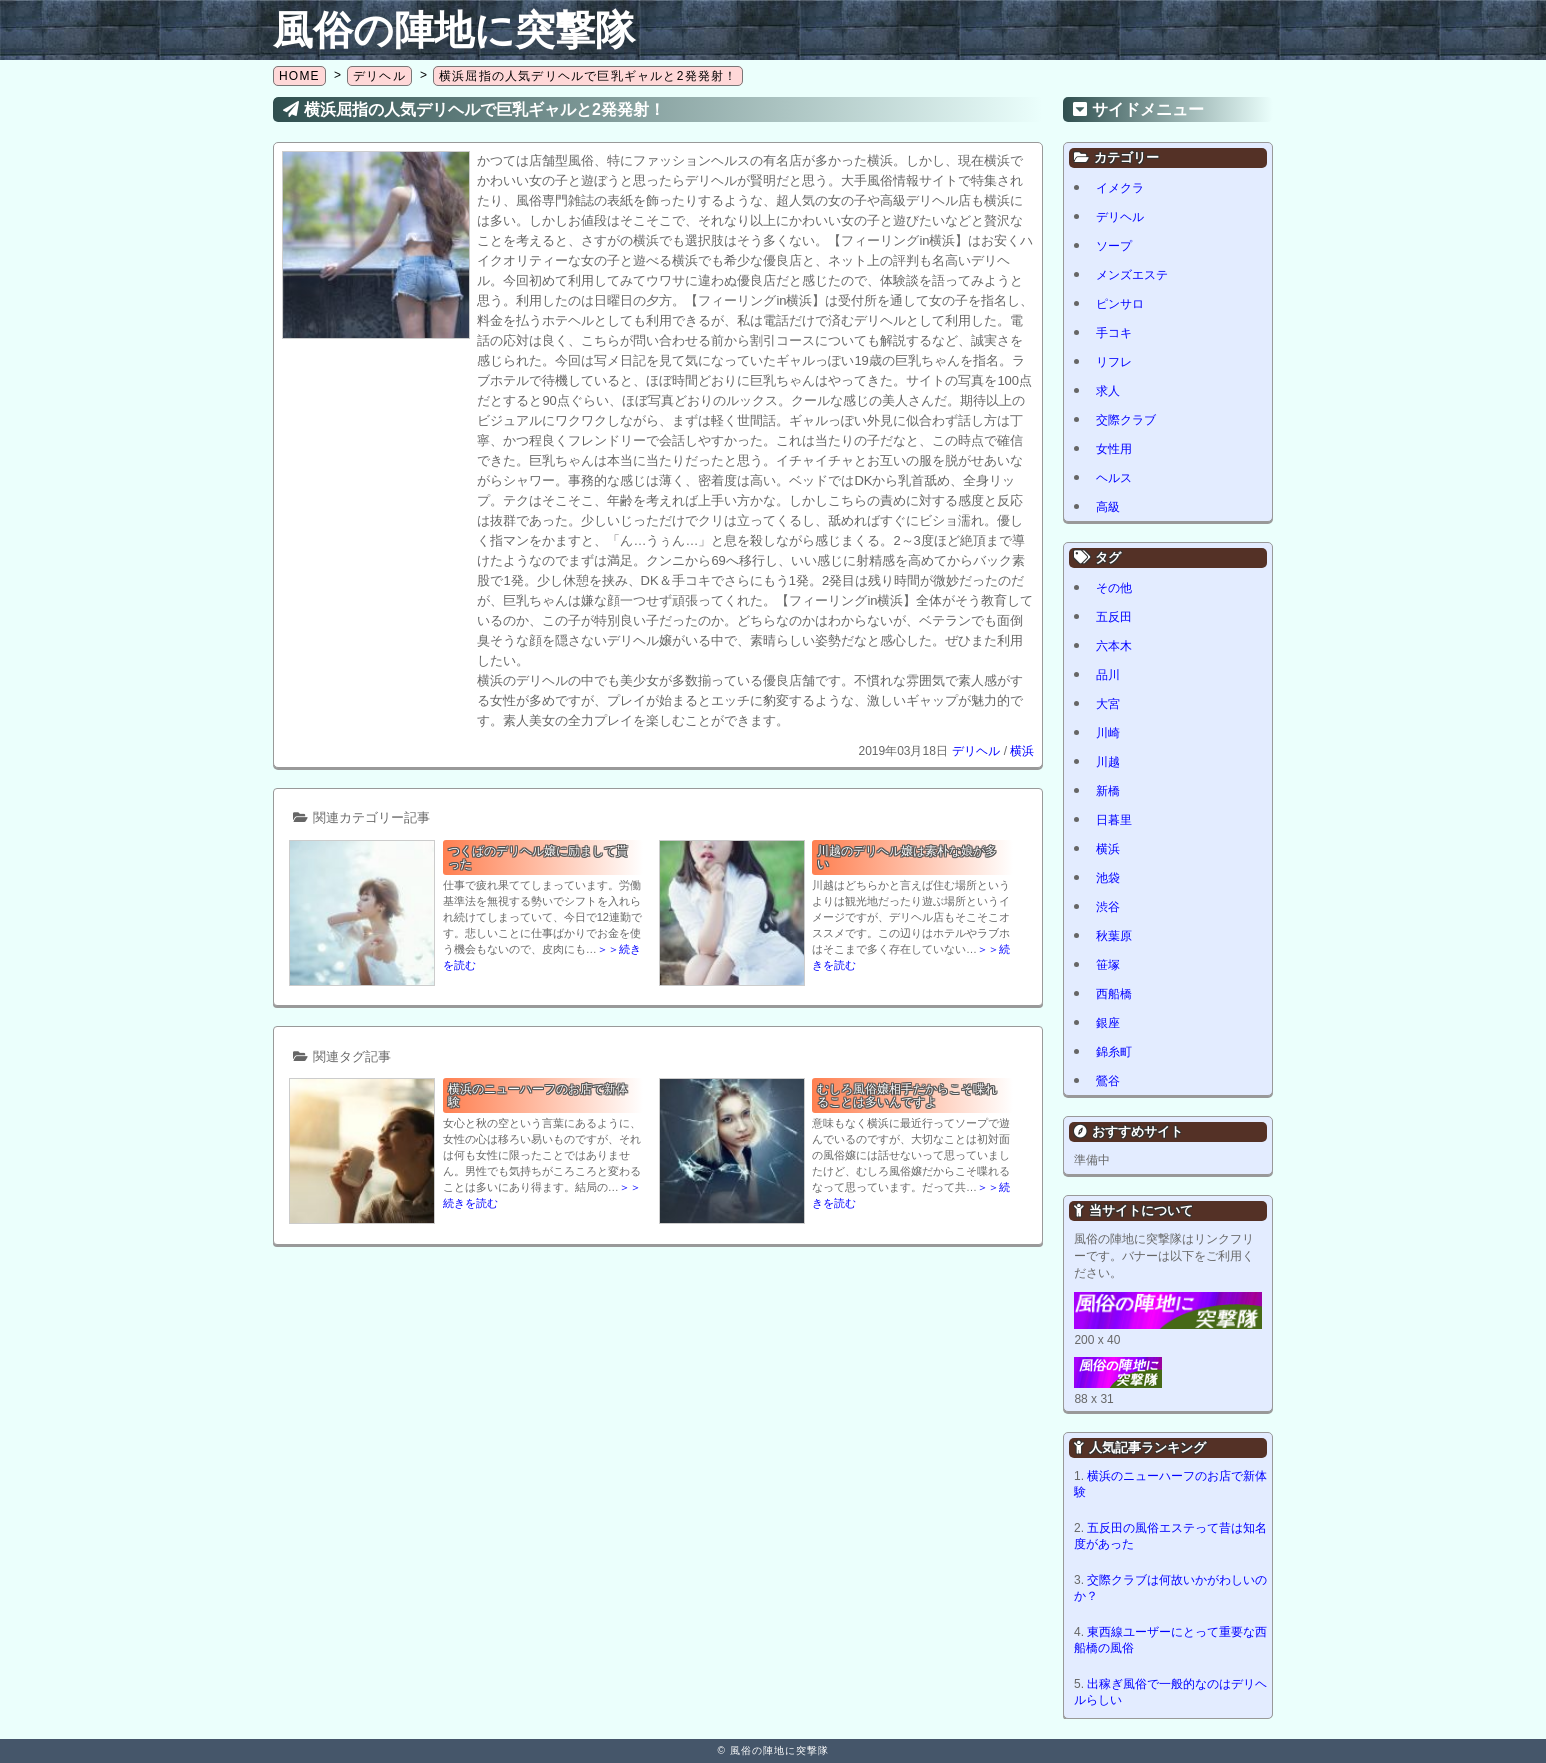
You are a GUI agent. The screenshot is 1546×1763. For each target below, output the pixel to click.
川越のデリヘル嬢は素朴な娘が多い (907, 857)
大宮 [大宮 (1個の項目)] (1108, 704)
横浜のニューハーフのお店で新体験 (538, 1095)
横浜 (1022, 751)
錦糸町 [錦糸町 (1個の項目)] (1114, 1052)
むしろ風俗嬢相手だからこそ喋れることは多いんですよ (907, 1095)
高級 (1108, 507)
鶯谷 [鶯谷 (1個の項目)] (1108, 1081)
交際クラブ (1126, 420)
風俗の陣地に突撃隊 (454, 30)
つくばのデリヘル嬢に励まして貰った (538, 857)
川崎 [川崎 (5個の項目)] (1108, 733)
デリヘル (976, 751)
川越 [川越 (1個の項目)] (1108, 762)
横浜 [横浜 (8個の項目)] (1108, 849)
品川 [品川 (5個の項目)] (1108, 675)
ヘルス (1114, 478)
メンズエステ (1132, 275)
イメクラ (1120, 188)
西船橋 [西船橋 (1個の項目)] (1114, 994)
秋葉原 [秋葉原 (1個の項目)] (1114, 936)
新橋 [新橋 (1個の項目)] (1108, 791)
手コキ (1114, 333)
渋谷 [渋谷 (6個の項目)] (1108, 907)
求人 (1108, 391)
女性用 (1114, 449)
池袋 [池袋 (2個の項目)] (1108, 878)
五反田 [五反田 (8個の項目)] (1114, 617)
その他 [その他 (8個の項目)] (1114, 588)
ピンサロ (1120, 304)
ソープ (1114, 246)
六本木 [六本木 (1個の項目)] (1114, 646)
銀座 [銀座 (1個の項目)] (1108, 1023)
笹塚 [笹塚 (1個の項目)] (1108, 965)
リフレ (1114, 362)
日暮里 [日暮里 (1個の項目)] (1114, 820)
